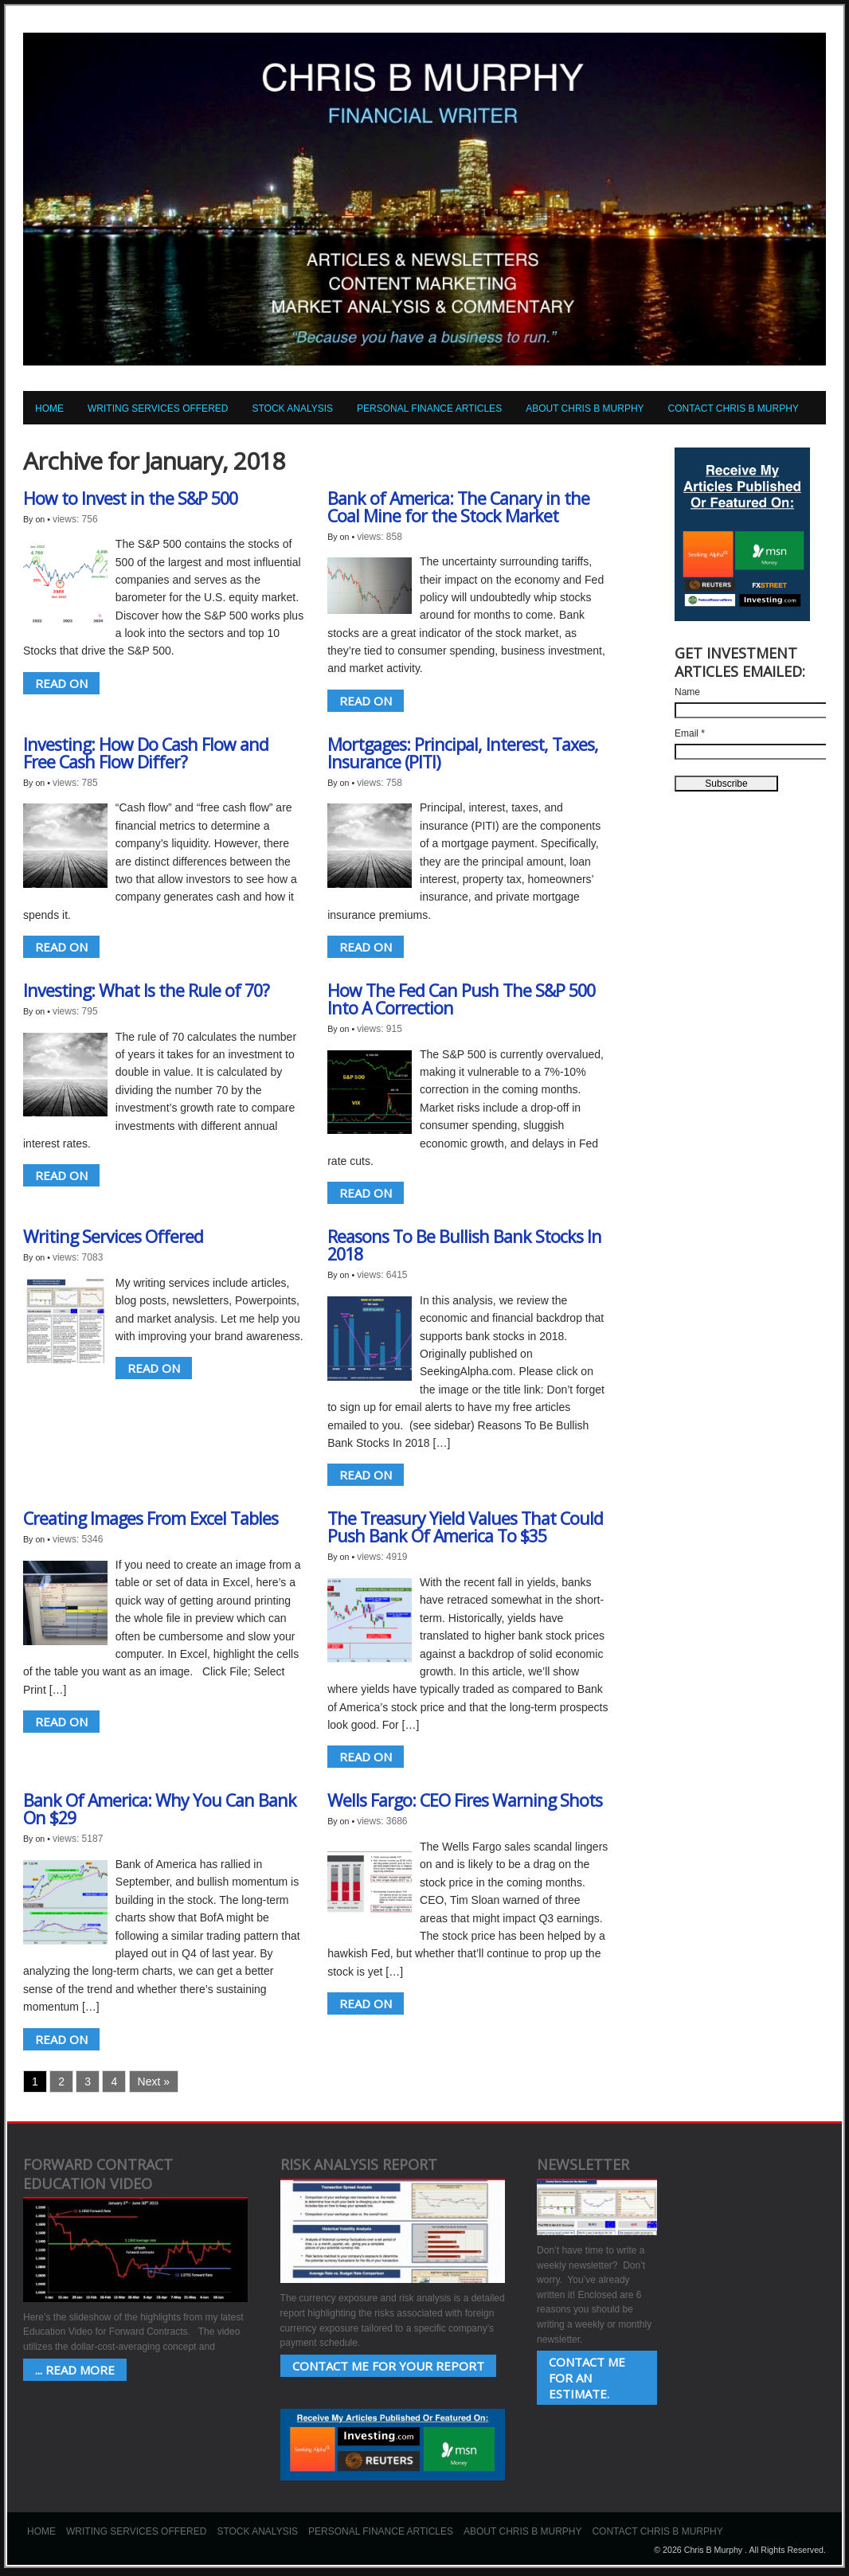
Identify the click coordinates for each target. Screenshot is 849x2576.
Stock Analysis (292, 408)
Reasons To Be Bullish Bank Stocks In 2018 (464, 1245)
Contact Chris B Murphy (733, 408)
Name (687, 692)
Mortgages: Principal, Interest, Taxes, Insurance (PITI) (462, 753)
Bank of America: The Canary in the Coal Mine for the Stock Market (458, 507)
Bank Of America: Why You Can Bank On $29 (159, 1808)
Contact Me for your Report (388, 2366)
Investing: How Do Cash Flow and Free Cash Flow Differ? (145, 753)
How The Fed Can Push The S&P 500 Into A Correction (461, 999)
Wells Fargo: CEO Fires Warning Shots (464, 1800)
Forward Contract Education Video (98, 2173)
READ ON (61, 683)
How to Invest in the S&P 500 (130, 498)
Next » (154, 2081)
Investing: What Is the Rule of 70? (146, 990)
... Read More (75, 2370)
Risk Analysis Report (358, 2164)
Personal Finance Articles (429, 408)
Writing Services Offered (158, 408)
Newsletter (583, 2164)
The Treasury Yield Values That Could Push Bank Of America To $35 (465, 1527)
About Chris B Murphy (585, 408)
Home (49, 408)
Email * (690, 733)
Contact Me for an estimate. (587, 2378)
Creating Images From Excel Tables (150, 1518)
